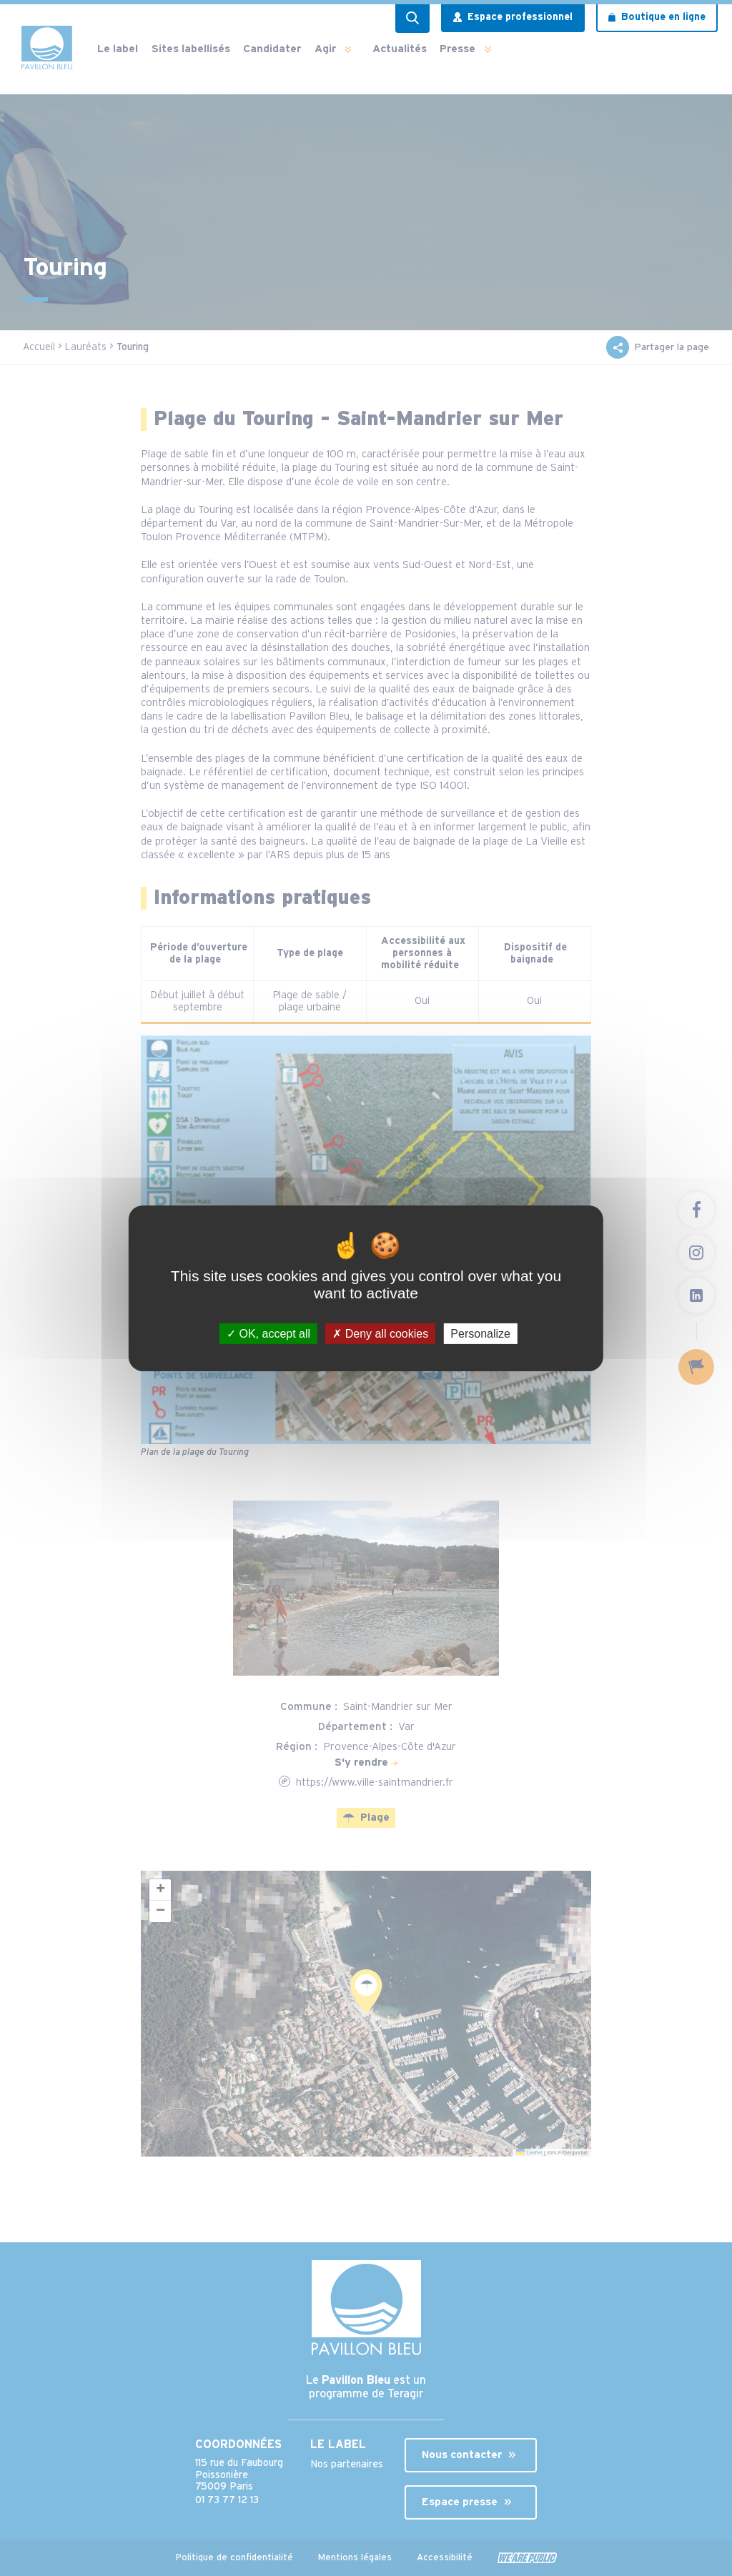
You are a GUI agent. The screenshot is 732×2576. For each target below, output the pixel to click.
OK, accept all (268, 1333)
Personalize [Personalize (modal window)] (480, 1333)
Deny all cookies (380, 1333)
